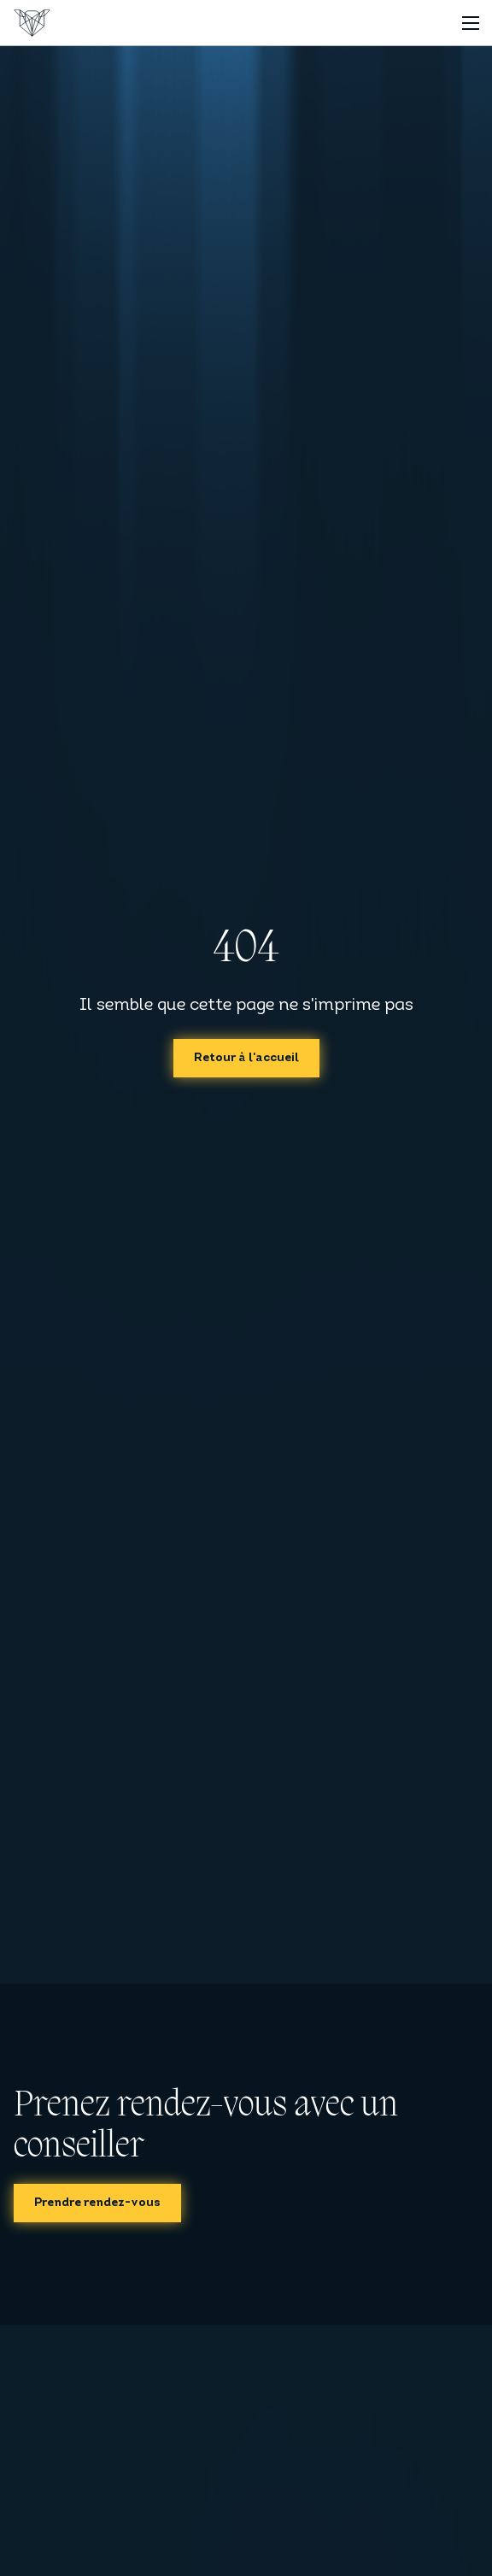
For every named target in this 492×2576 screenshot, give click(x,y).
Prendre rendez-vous (97, 2203)
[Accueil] (32, 23)
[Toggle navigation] (470, 22)
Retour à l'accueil (246, 1058)
